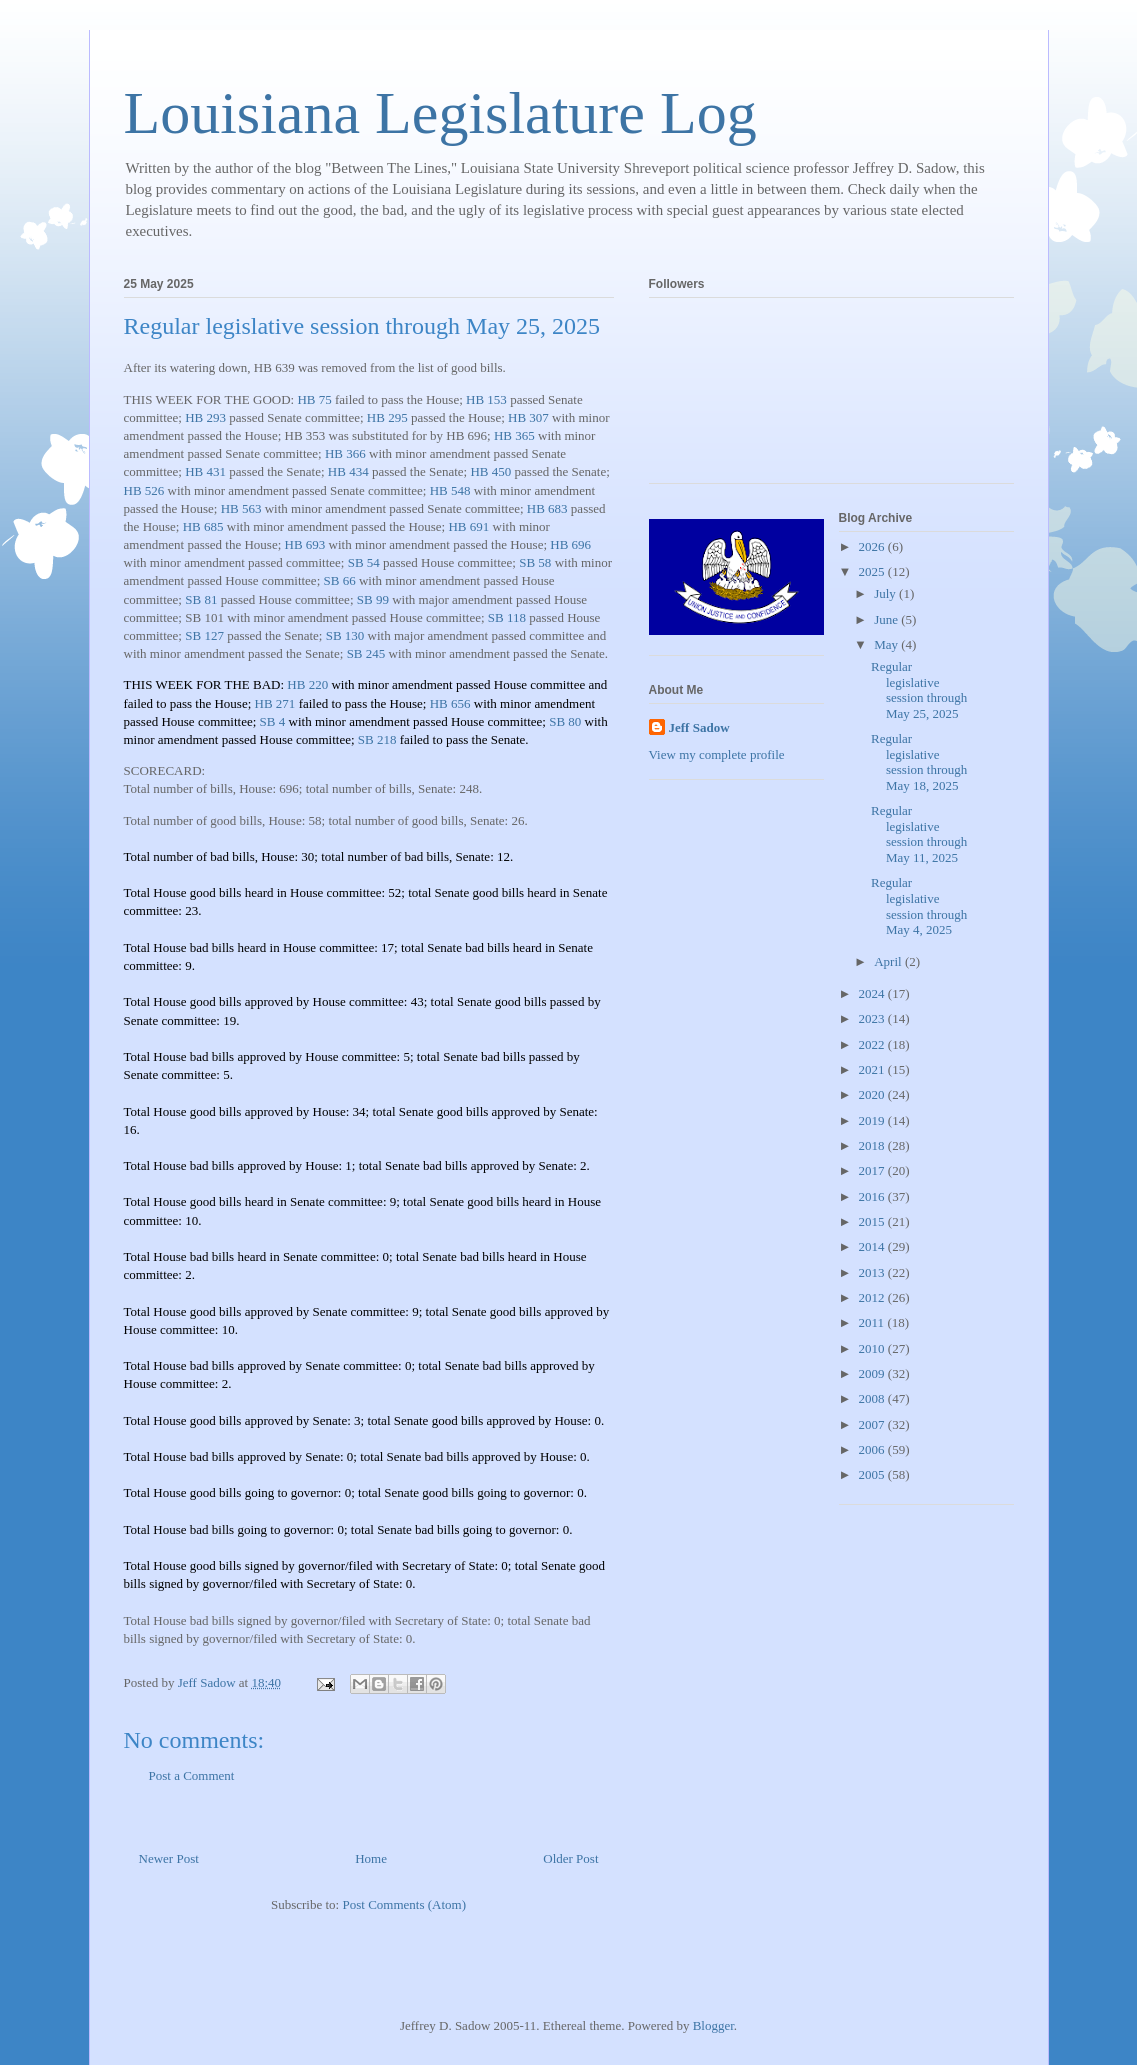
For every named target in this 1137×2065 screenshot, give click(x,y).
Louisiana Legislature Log (440, 113)
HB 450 (490, 471)
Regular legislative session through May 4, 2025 (919, 906)
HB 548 (450, 490)
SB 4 (273, 721)
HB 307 (528, 417)
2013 (873, 1272)
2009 (873, 1373)
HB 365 (514, 435)
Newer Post (169, 1858)
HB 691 (468, 526)
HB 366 (345, 453)
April (889, 961)
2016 (873, 1196)
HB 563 (241, 508)
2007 (873, 1424)
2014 (873, 1246)
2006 (873, 1449)
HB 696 (570, 544)
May (887, 644)
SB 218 (377, 739)
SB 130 (345, 635)
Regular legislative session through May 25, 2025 (919, 690)
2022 (873, 1044)
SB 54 (364, 562)
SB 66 (340, 580)
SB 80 (565, 721)
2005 (873, 1474)
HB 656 (450, 703)
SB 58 (535, 562)
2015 (873, 1221)
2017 (873, 1170)
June (887, 619)
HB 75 (314, 399)
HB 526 (144, 490)
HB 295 (387, 417)
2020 (873, 1094)
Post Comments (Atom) (404, 1904)
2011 (873, 1322)
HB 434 (348, 471)
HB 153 (486, 399)
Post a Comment (192, 1775)
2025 (873, 571)
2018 (873, 1145)
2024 (873, 993)
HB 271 (275, 703)
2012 (873, 1297)
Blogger (713, 2025)
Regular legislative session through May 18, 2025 (919, 762)
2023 (873, 1018)
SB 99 (373, 599)
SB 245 (366, 653)
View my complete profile (717, 754)
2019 (873, 1120)
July (886, 593)
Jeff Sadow (699, 727)
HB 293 (205, 417)
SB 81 (201, 599)
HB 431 (205, 471)
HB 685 (203, 526)
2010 (873, 1348)
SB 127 (204, 635)
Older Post (570, 1858)
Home (371, 1858)
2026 (873, 546)
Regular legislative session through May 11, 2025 (919, 834)
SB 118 (507, 617)
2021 (873, 1069)
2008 (873, 1398)
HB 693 (305, 544)
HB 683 (547, 508)
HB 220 (307, 684)
